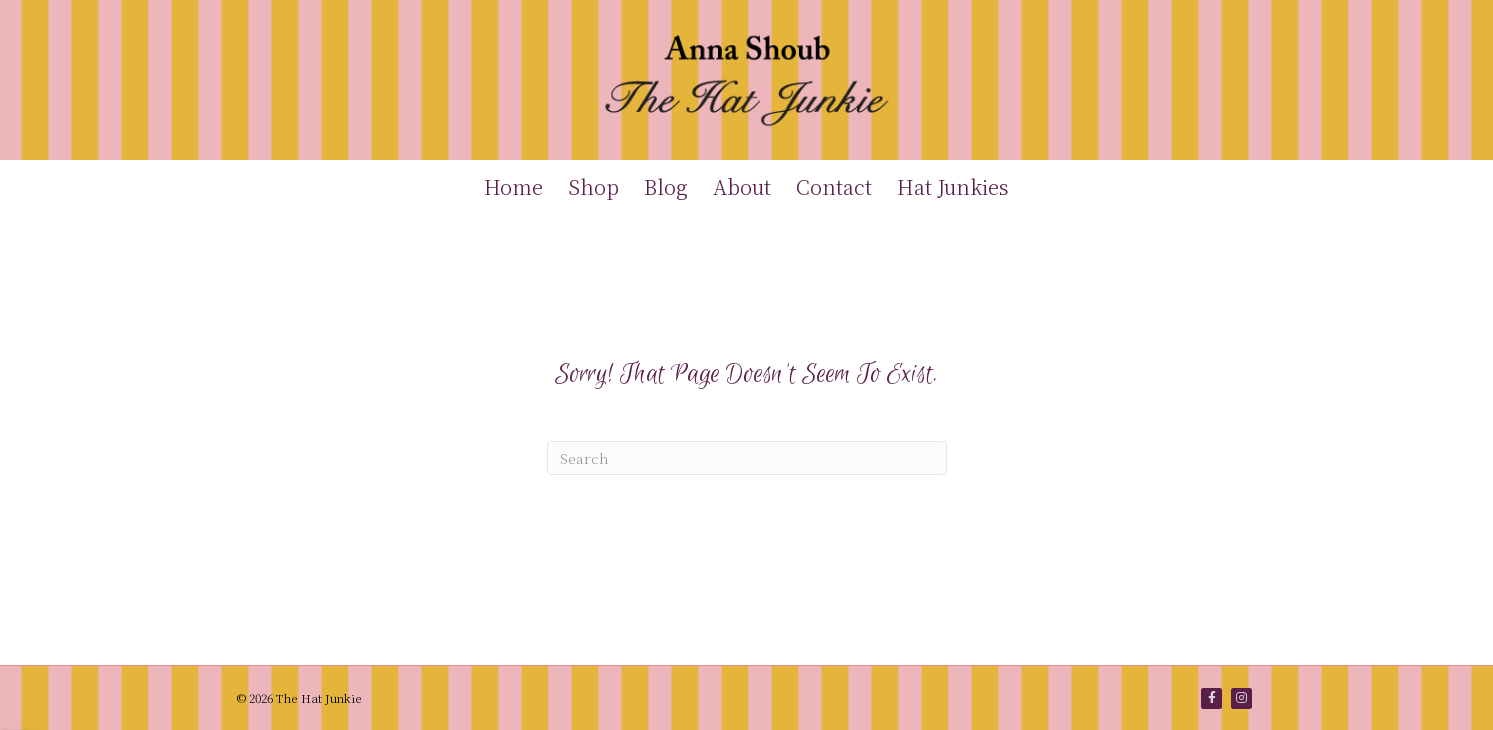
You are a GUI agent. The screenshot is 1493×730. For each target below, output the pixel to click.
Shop (593, 186)
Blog (666, 186)
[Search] (747, 458)
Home (513, 186)
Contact (834, 186)
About (742, 186)
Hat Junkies (953, 186)
